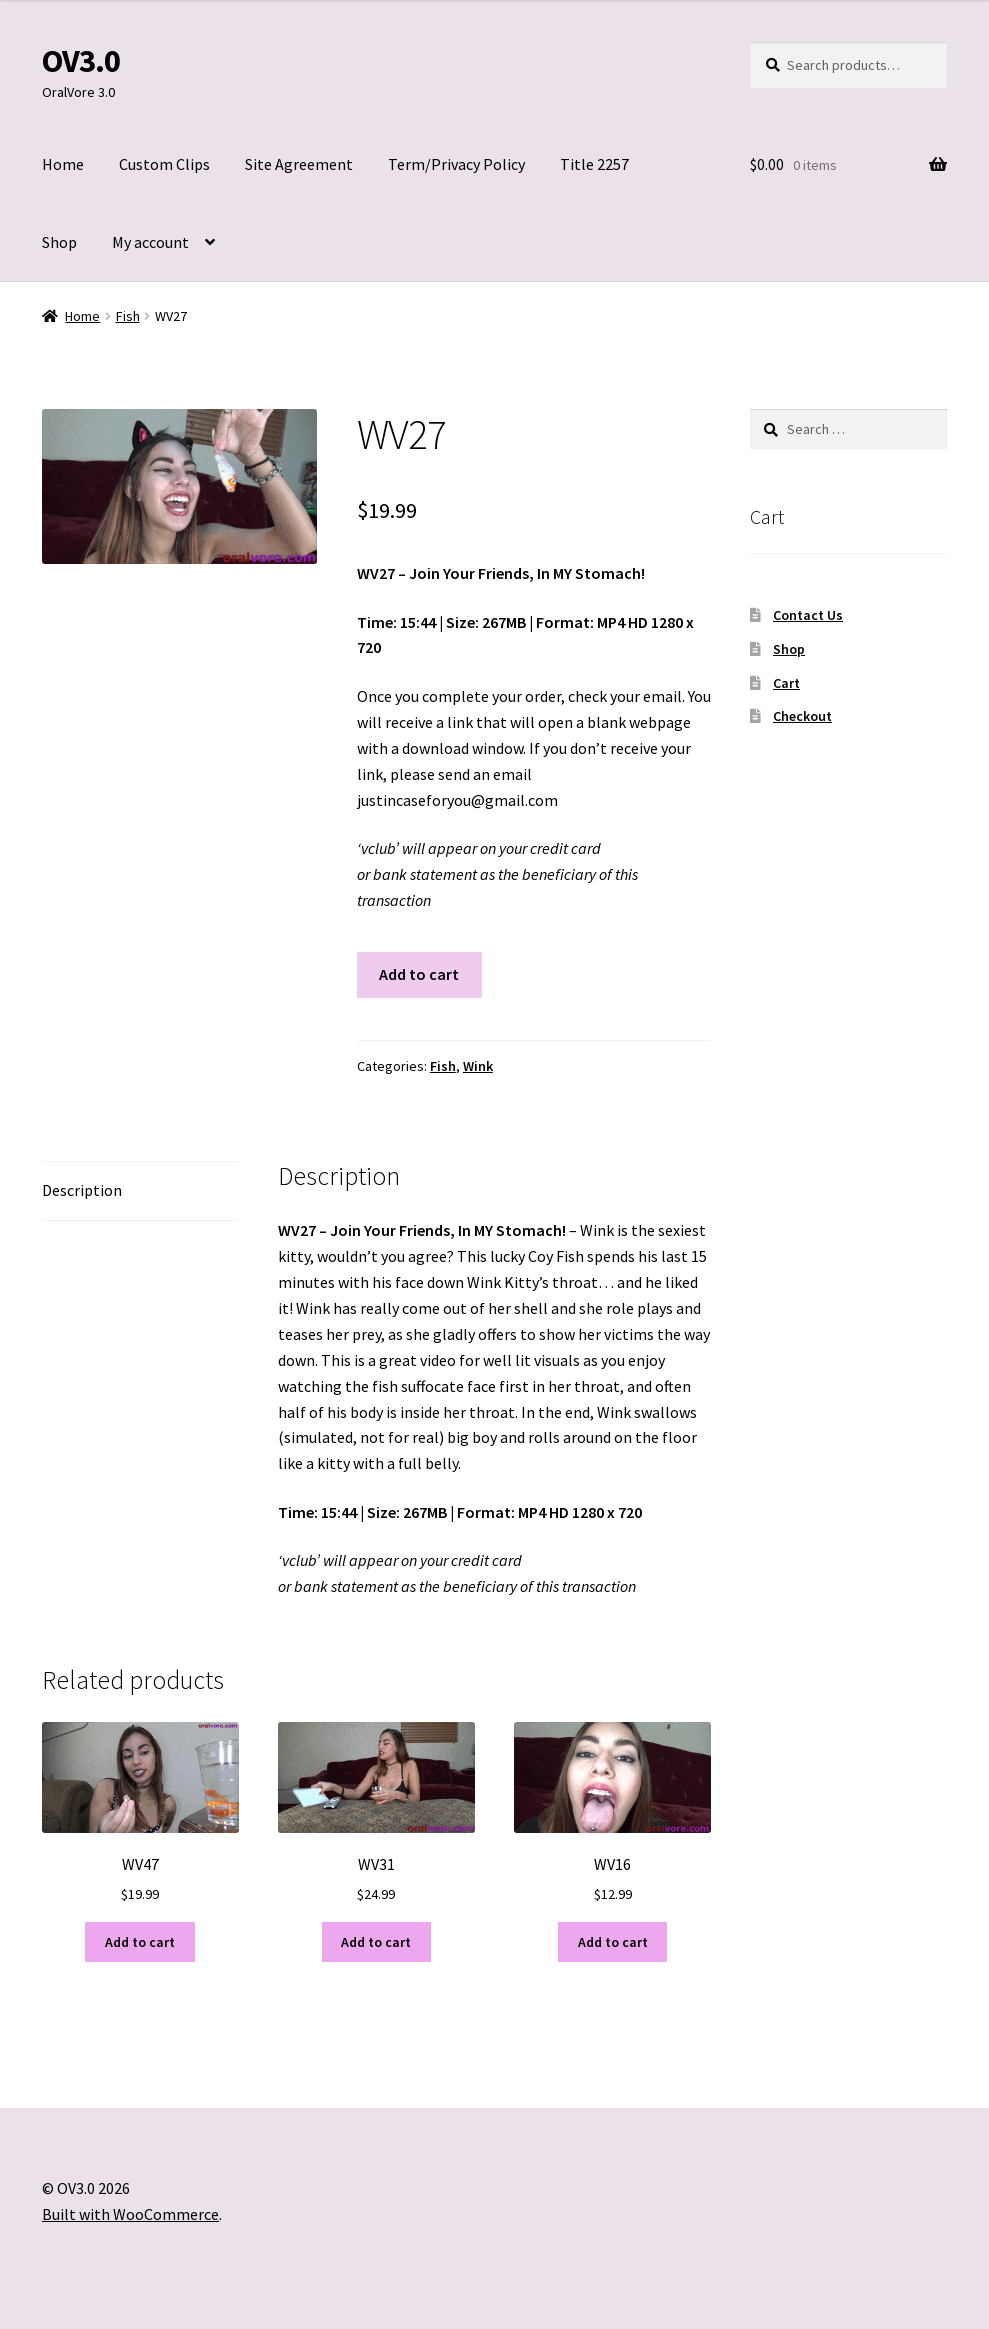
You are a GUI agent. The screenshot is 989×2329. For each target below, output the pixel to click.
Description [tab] (82, 1190)
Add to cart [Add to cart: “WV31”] (376, 1942)
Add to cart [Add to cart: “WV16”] (613, 1942)
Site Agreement (299, 164)
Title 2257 (594, 164)
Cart (786, 683)
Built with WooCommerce (130, 2214)
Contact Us (808, 615)
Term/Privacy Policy (456, 164)
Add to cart (419, 974)
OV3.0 (81, 61)
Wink (478, 1066)
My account (150, 242)
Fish (128, 316)
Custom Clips (164, 164)
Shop (59, 242)
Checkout (802, 716)
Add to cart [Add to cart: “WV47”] (140, 1942)
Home (63, 164)
